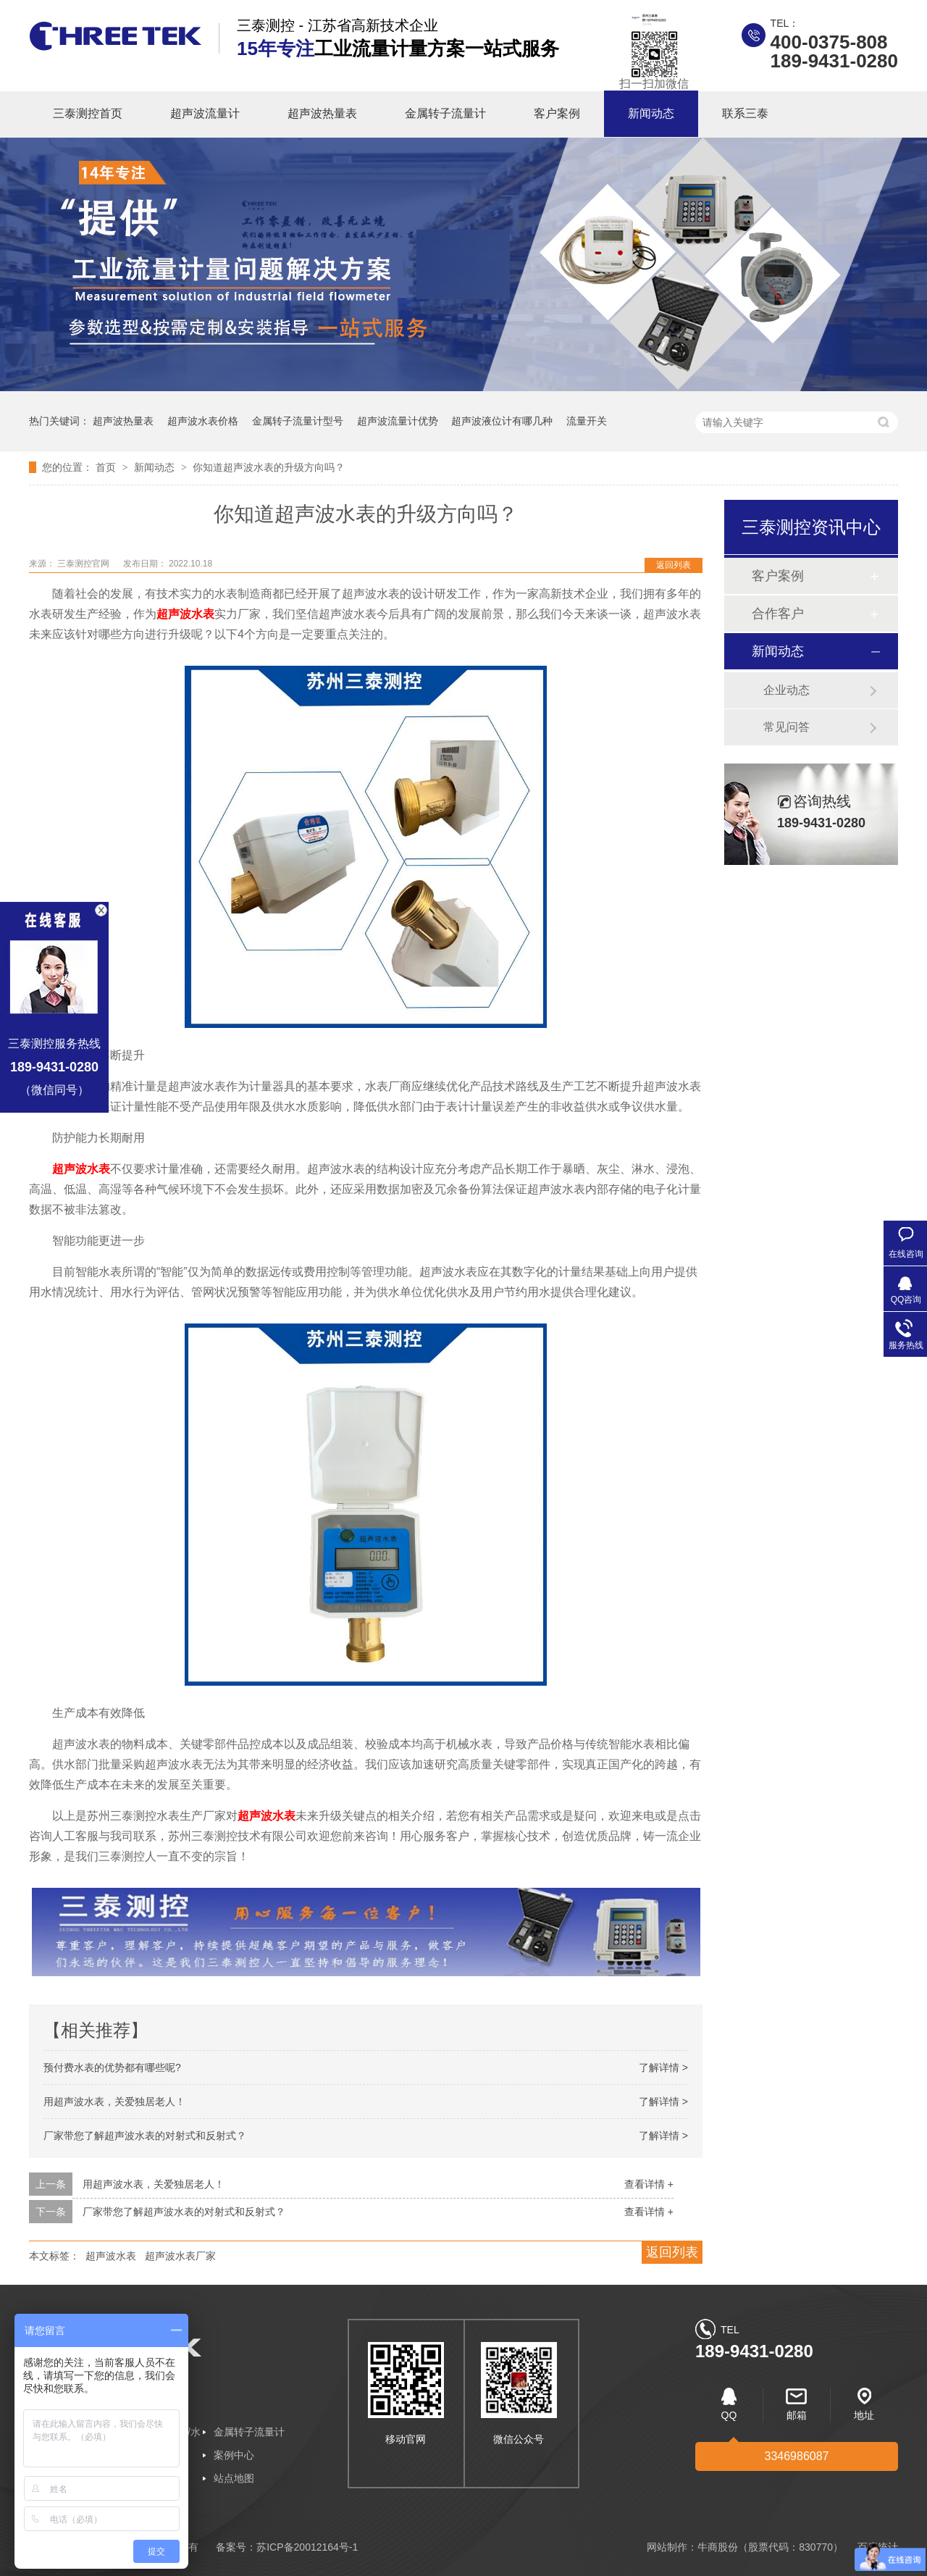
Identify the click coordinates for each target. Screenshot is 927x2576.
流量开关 (586, 421)
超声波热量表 (322, 113)
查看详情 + (649, 2184)
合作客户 (778, 613)
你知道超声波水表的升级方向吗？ (269, 467)
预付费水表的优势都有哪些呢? (112, 2067)
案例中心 (234, 2455)
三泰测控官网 (84, 564)
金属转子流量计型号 (297, 421)
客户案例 (557, 113)
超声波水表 (110, 2256)
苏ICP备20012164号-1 (307, 2547)
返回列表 (673, 565)
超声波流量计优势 (397, 421)
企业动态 (786, 690)
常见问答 (786, 727)
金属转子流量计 (445, 113)
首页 (107, 467)
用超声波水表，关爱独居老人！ (114, 2101)
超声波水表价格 (202, 421)
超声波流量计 (205, 113)
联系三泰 (745, 113)
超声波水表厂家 (180, 2256)
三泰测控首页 (87, 113)
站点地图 (234, 2478)
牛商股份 (717, 2547)
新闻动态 (651, 113)
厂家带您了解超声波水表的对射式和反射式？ (144, 2135)
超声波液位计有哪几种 (502, 421)
